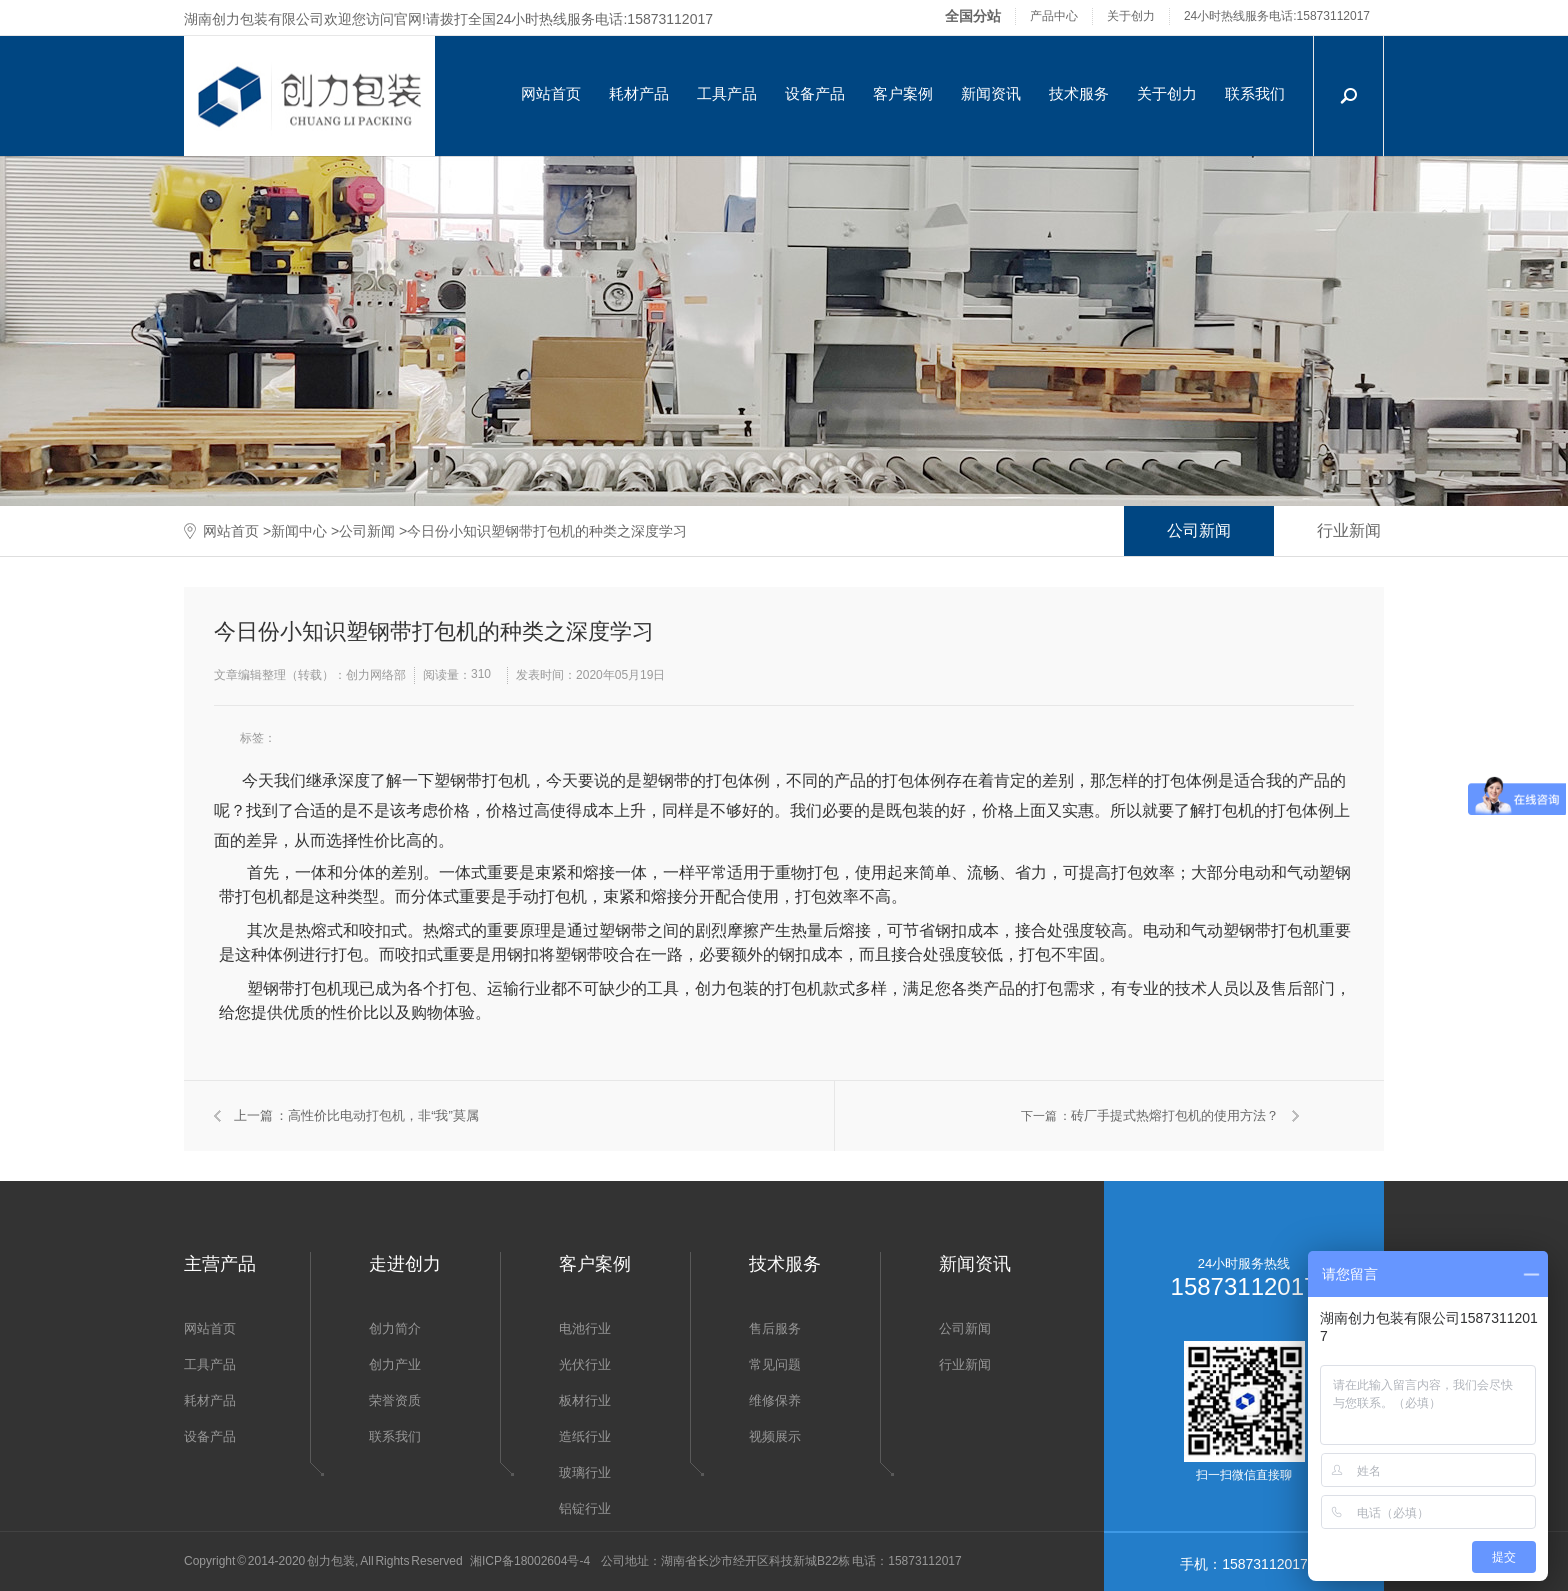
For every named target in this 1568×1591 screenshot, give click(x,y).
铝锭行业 (585, 1508)
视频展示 (775, 1436)
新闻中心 (299, 531)
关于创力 (1131, 16)
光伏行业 (585, 1364)
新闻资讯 (991, 93)
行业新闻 (1349, 530)
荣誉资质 (395, 1400)
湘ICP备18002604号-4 (530, 1561)
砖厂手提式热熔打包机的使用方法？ (1175, 1115)
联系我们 (1255, 93)
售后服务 (775, 1328)
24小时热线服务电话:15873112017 (1277, 16)
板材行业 (585, 1400)
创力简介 (395, 1328)
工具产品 (727, 93)
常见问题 (775, 1364)
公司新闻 (367, 531)
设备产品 (815, 93)
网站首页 (551, 93)
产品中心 (1054, 16)
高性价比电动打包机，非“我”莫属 (383, 1115)
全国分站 (973, 16)
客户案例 (903, 93)
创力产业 (395, 1364)
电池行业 (585, 1328)
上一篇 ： (261, 1115)
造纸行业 (585, 1436)
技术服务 (1079, 93)
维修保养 (775, 1400)
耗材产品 (639, 93)
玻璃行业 (585, 1472)
